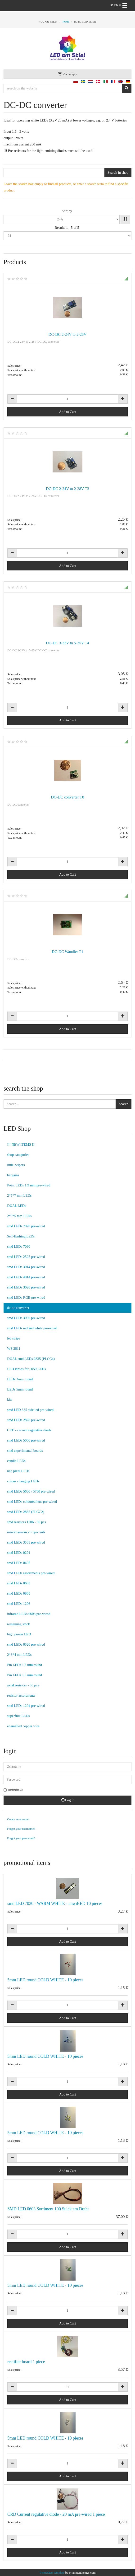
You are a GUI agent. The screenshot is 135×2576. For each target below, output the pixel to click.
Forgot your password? (21, 1838)
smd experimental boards (25, 1450)
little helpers (16, 1165)
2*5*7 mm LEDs (19, 1195)
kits (9, 1399)
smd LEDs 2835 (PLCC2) (25, 1512)
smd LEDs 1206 (18, 1603)
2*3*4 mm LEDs (19, 1655)
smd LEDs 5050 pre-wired (26, 1440)
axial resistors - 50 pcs (23, 1685)
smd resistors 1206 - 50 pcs (26, 1522)
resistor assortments (21, 1695)
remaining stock (18, 1624)
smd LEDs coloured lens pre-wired (32, 1501)
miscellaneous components (26, 1532)
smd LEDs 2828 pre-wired (26, 1420)
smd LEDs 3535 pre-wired (26, 1542)
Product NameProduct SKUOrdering (62, 219)
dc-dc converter (18, 1308)
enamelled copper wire (23, 1726)
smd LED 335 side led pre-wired (30, 1410)
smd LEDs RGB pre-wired (26, 1297)
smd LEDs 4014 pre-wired (26, 1277)
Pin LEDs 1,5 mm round (24, 1675)
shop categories (18, 1155)
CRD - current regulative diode (29, 1430)
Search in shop (118, 172)
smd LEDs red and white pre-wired (32, 1328)
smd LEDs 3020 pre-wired (26, 1287)
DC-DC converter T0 (67, 797)
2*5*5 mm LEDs (19, 1216)
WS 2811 (13, 1348)
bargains (13, 1175)
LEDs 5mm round (20, 1389)
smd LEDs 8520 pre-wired (26, 1644)
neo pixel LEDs (18, 1471)
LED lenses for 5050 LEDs (26, 1369)
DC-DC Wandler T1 (67, 951)
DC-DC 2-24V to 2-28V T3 (67, 488)
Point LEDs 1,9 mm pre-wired (28, 1185)
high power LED (19, 1634)
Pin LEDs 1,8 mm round (24, 1665)
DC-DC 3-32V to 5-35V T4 (67, 643)
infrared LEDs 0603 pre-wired (28, 1614)
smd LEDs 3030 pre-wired (26, 1318)
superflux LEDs (18, 1716)
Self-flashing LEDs (21, 1236)
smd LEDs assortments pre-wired (30, 1573)
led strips (13, 1338)
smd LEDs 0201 (18, 1552)
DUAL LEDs (16, 1206)
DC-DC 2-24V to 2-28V (68, 334)
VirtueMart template (52, 2572)
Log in (67, 1800)
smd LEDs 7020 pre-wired (26, 1226)
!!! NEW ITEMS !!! (21, 1144)
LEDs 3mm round (20, 1379)
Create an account (18, 1819)
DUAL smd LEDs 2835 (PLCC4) (31, 1359)
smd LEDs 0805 (18, 1593)
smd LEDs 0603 (18, 1583)
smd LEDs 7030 (18, 1246)
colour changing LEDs (23, 1481)
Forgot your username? (21, 1828)
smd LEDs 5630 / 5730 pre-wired (31, 1491)
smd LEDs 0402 (18, 1563)
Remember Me (13, 1790)
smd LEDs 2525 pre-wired (26, 1257)
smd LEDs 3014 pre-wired (26, 1267)
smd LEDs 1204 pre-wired (26, 1706)
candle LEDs (16, 1461)
